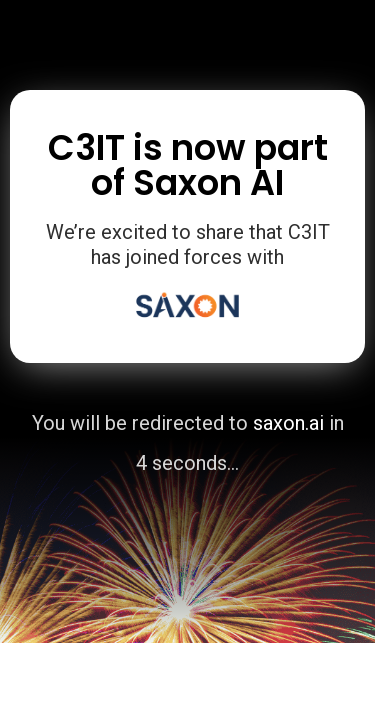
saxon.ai (288, 423)
